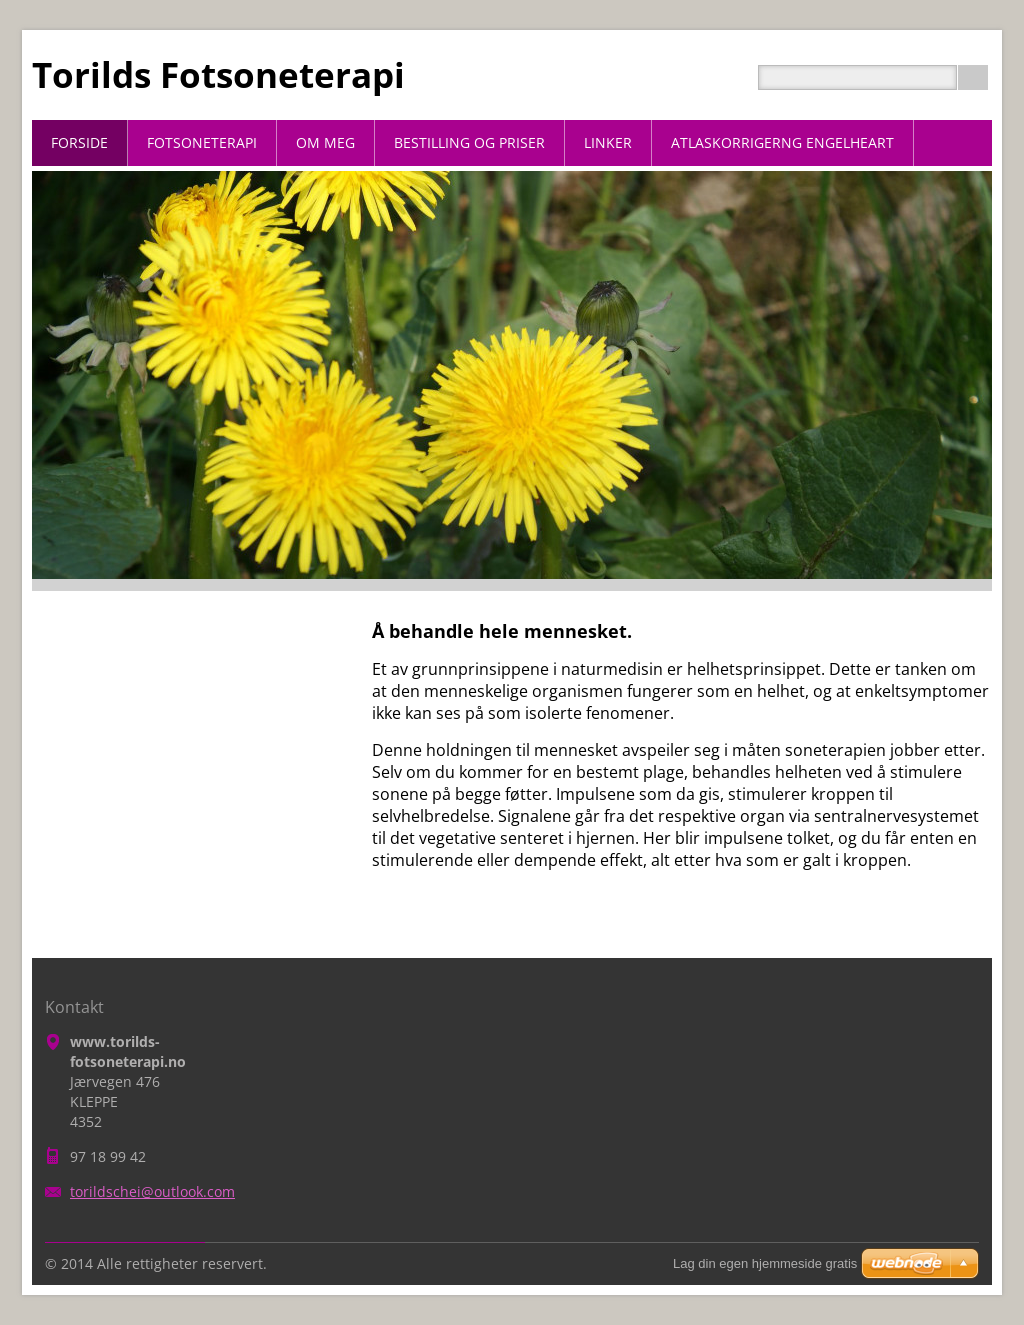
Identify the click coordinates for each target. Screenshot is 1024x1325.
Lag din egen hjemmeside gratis (765, 1263)
